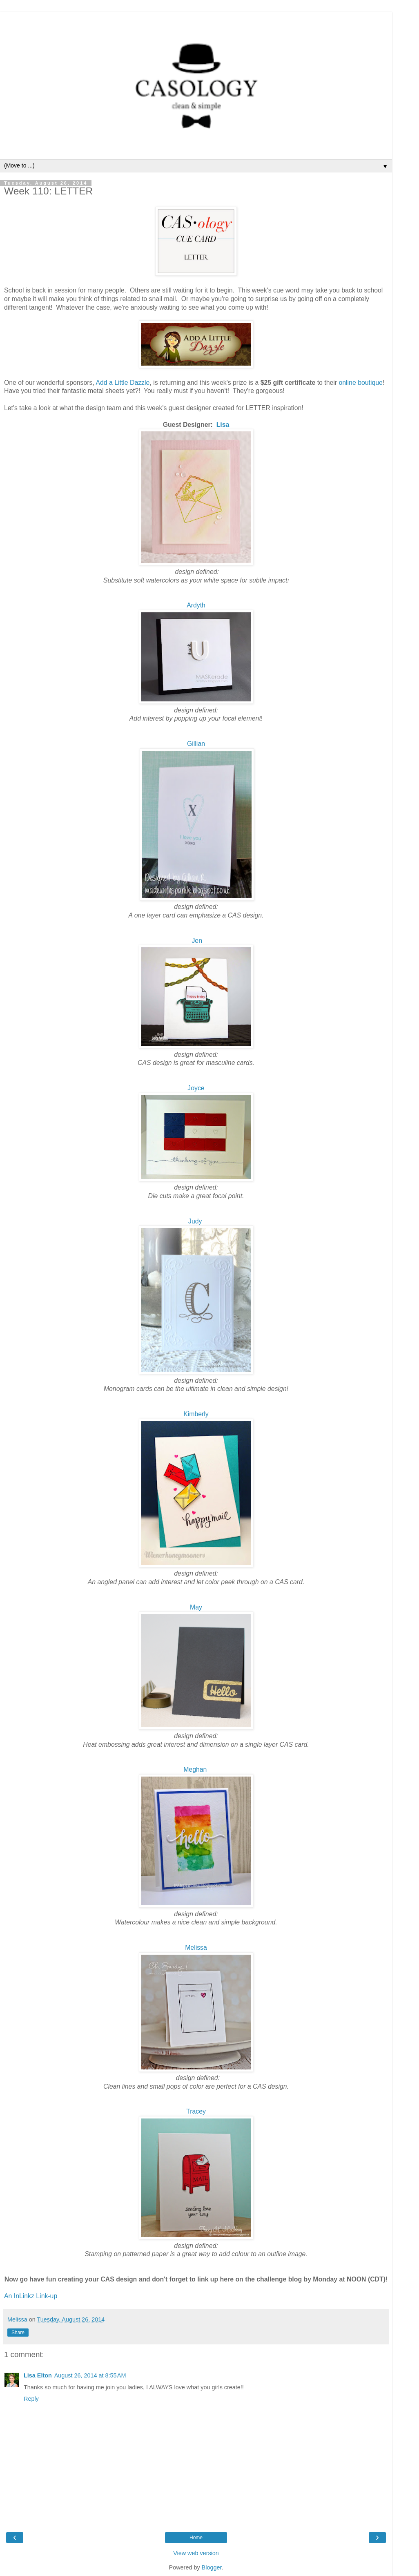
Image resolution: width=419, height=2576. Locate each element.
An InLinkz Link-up (30, 2296)
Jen (197, 940)
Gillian (196, 743)
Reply (31, 2398)
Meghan (195, 1769)
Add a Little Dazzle (122, 382)
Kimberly (196, 1414)
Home (196, 2537)
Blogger (212, 2567)
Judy (195, 1221)
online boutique (360, 382)
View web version (196, 2553)
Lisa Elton (38, 2375)
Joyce (195, 1088)
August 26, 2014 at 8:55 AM (90, 2375)
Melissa (196, 1947)
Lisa (223, 424)
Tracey (196, 2111)
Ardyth (196, 605)
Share (18, 2332)
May (196, 1607)
